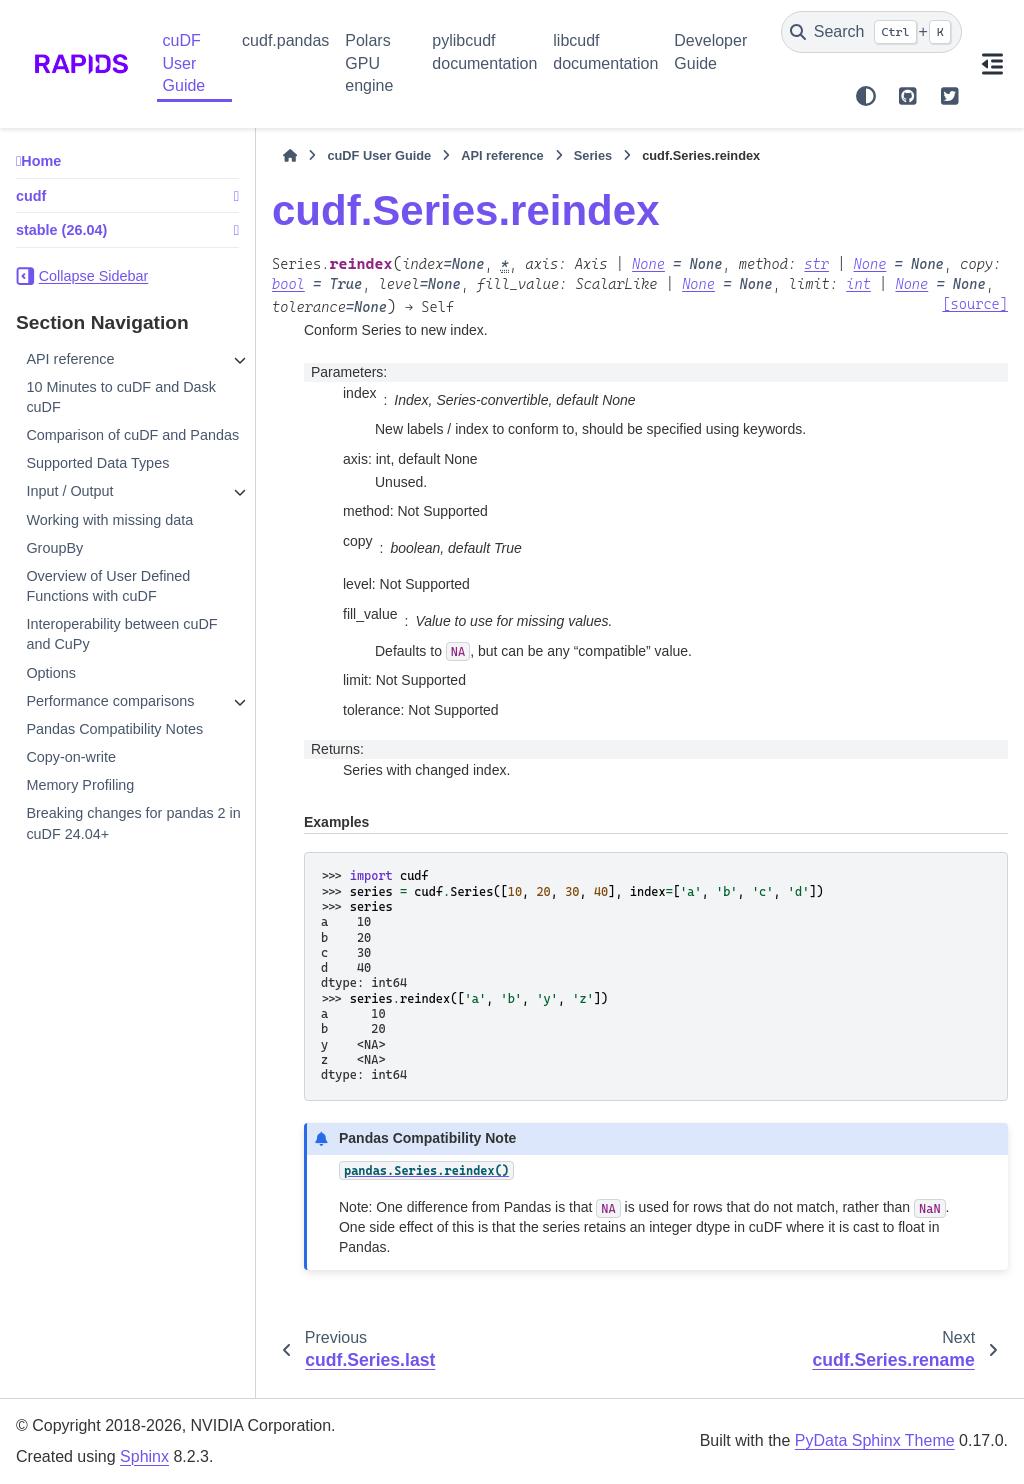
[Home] (290, 156)
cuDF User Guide (184, 63)
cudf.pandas (285, 40)
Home (41, 161)
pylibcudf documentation (484, 51)
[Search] (871, 32)
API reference (70, 359)
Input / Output (69, 491)
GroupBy (54, 548)
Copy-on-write (71, 757)
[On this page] (993, 64)
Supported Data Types (97, 463)
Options (51, 673)
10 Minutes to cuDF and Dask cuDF (121, 397)
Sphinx (144, 1456)
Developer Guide (710, 51)
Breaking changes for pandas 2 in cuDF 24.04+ (133, 823)
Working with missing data (109, 520)
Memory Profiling (80, 785)
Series (593, 155)
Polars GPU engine (369, 63)
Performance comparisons (110, 701)
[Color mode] (866, 96)
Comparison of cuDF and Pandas (132, 435)
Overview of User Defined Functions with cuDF (108, 586)
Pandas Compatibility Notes (114, 729)
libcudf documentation (605, 51)
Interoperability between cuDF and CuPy (121, 634)
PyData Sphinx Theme (875, 1440)
